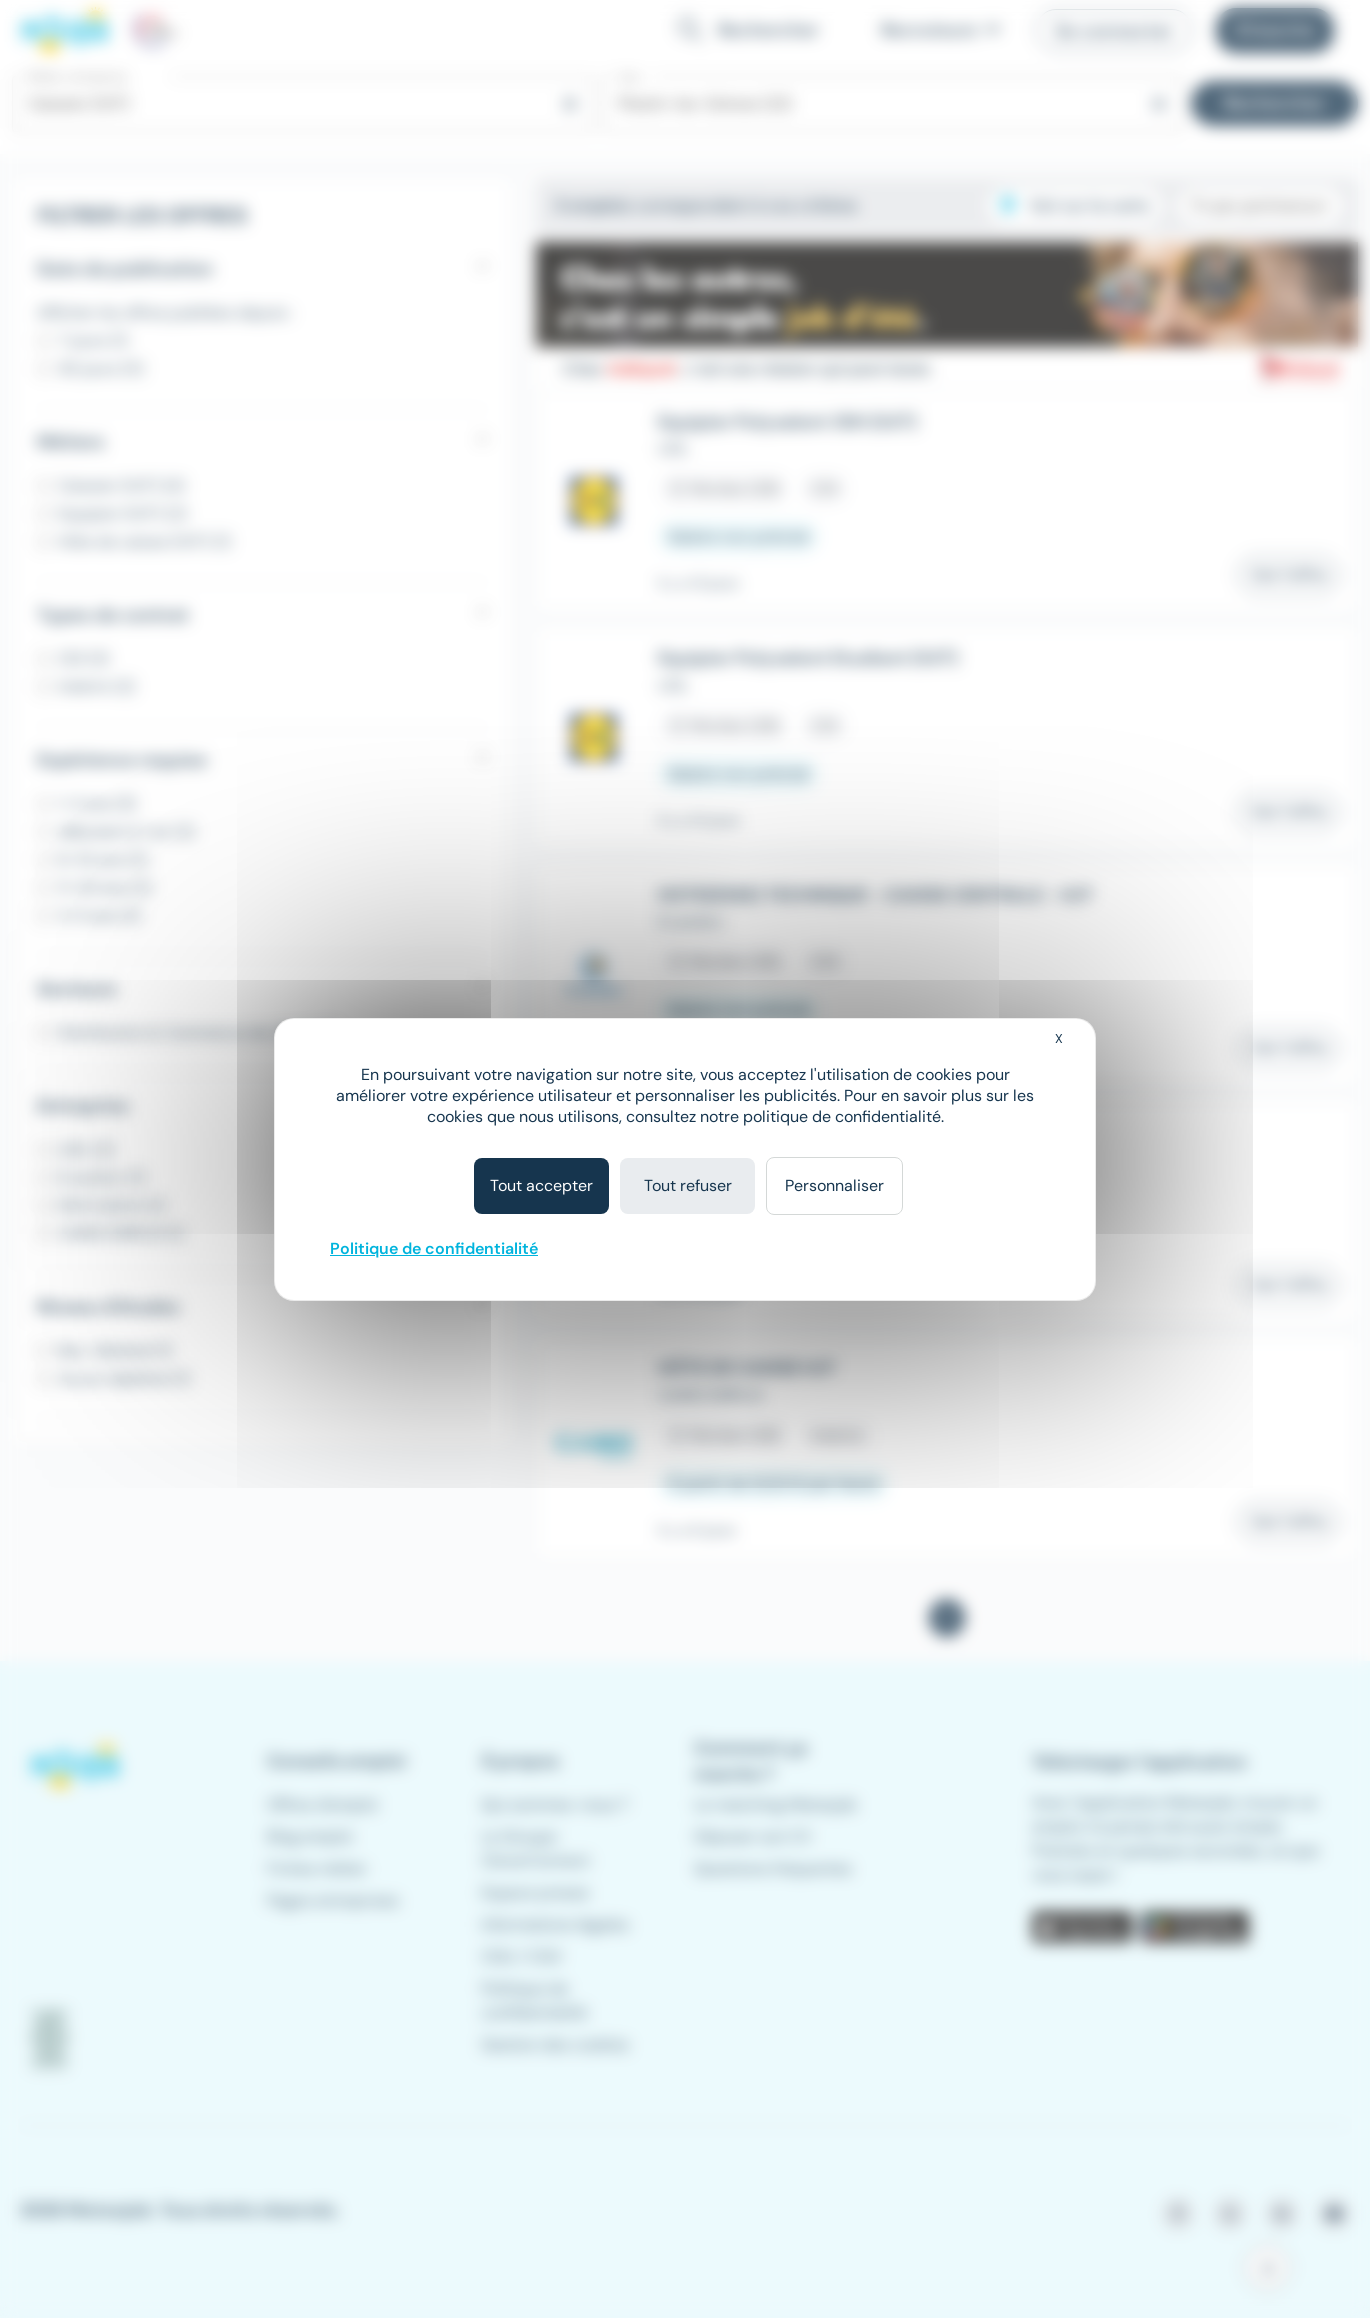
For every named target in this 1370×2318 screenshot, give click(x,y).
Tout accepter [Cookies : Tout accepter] (541, 1185)
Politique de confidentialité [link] (434, 1248)
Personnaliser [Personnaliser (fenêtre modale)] (834, 1185)
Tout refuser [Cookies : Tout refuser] (688, 1185)
